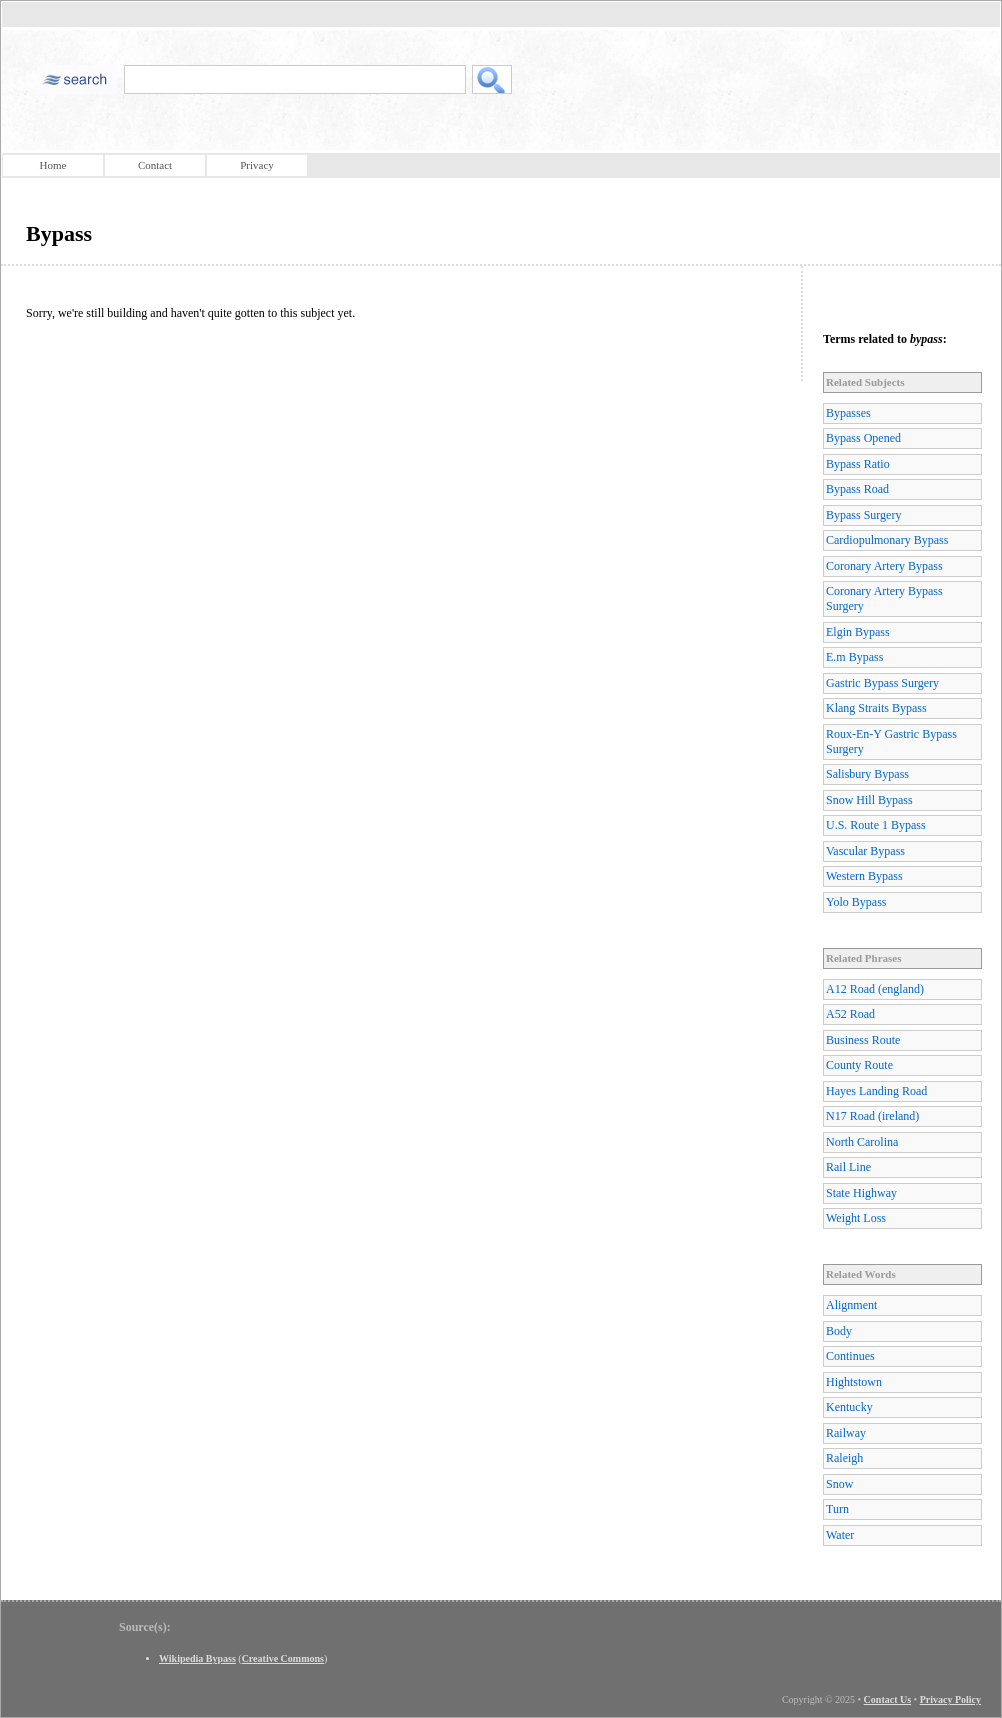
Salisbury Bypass (867, 774)
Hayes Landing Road (876, 1091)
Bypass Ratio (858, 464)
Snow (839, 1484)
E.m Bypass (854, 657)
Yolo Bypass (856, 902)
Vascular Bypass (865, 851)
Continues (850, 1356)
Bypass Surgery (863, 515)
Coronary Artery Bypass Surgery (884, 598)
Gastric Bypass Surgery (882, 683)
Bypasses (848, 413)
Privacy (257, 165)
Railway (846, 1433)
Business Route (863, 1040)
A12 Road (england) (875, 989)
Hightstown (854, 1382)
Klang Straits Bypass (876, 708)
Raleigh (844, 1458)
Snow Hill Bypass (869, 800)
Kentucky (849, 1407)
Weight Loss (856, 1218)
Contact (155, 165)
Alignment (851, 1305)
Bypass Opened (863, 438)
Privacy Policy (950, 1699)
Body (839, 1331)
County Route (859, 1065)
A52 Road (850, 1014)
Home (53, 165)
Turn (837, 1509)
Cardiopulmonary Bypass (887, 540)
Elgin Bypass (858, 632)
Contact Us (888, 1699)
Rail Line (848, 1167)
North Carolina (862, 1142)
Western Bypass (864, 876)
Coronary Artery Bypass (884, 566)
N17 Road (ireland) (872, 1116)
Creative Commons (283, 1658)
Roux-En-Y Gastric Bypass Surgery (891, 741)
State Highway (861, 1193)
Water (840, 1535)
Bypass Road (857, 489)
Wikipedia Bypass (197, 1658)
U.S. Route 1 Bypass (876, 825)
